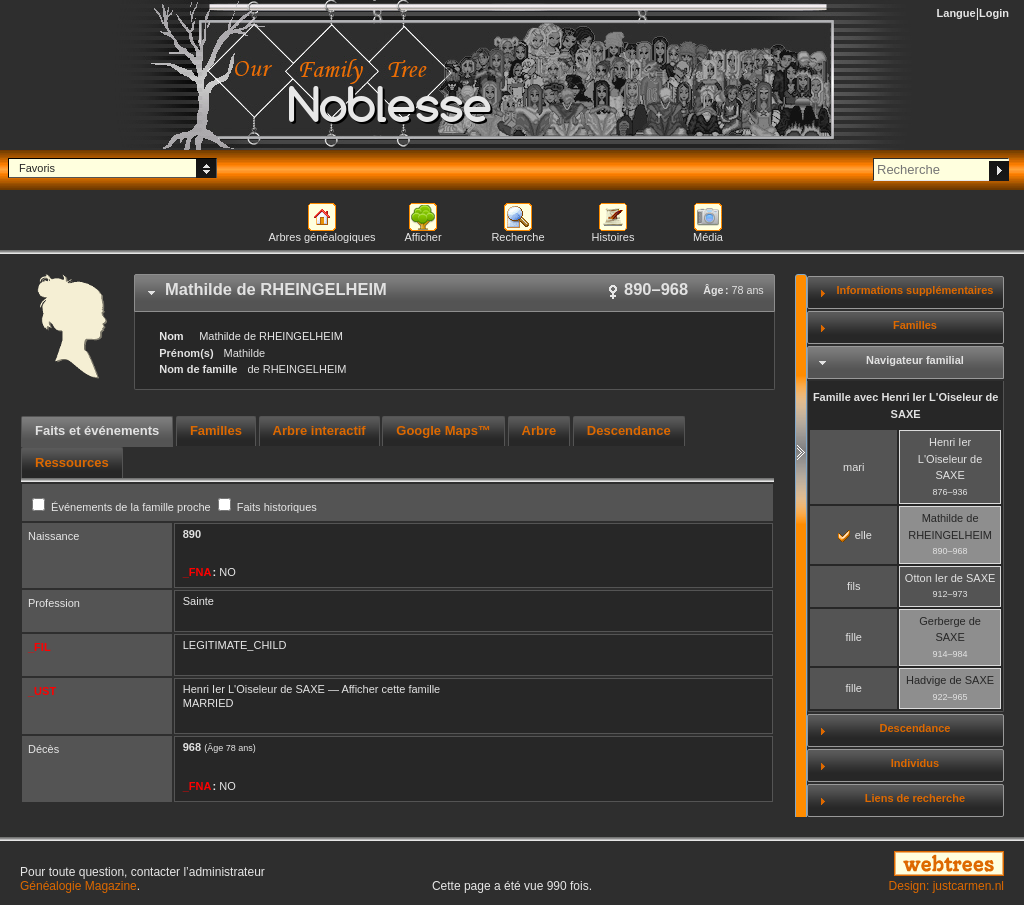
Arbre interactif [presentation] (319, 430)
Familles (915, 325)
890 (192, 534)
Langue (956, 13)
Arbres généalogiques (321, 237)
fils (853, 586)
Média (708, 237)
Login (994, 13)
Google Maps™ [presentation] (443, 430)
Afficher (422, 237)
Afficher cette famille (390, 689)
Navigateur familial (915, 360)
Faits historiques (267, 507)
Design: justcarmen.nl (946, 886)
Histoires (613, 237)
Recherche (517, 237)
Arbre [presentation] (539, 430)
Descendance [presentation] (629, 430)
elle (855, 535)
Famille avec (905, 405)
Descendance (914, 728)
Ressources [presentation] (72, 462)
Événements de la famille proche (123, 507)
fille (853, 637)
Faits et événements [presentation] (97, 430)
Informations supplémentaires (914, 290)
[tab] (454, 293)
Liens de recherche (915, 798)
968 (192, 747)
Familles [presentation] (216, 430)
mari (853, 467)
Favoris (37, 168)
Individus (915, 763)
